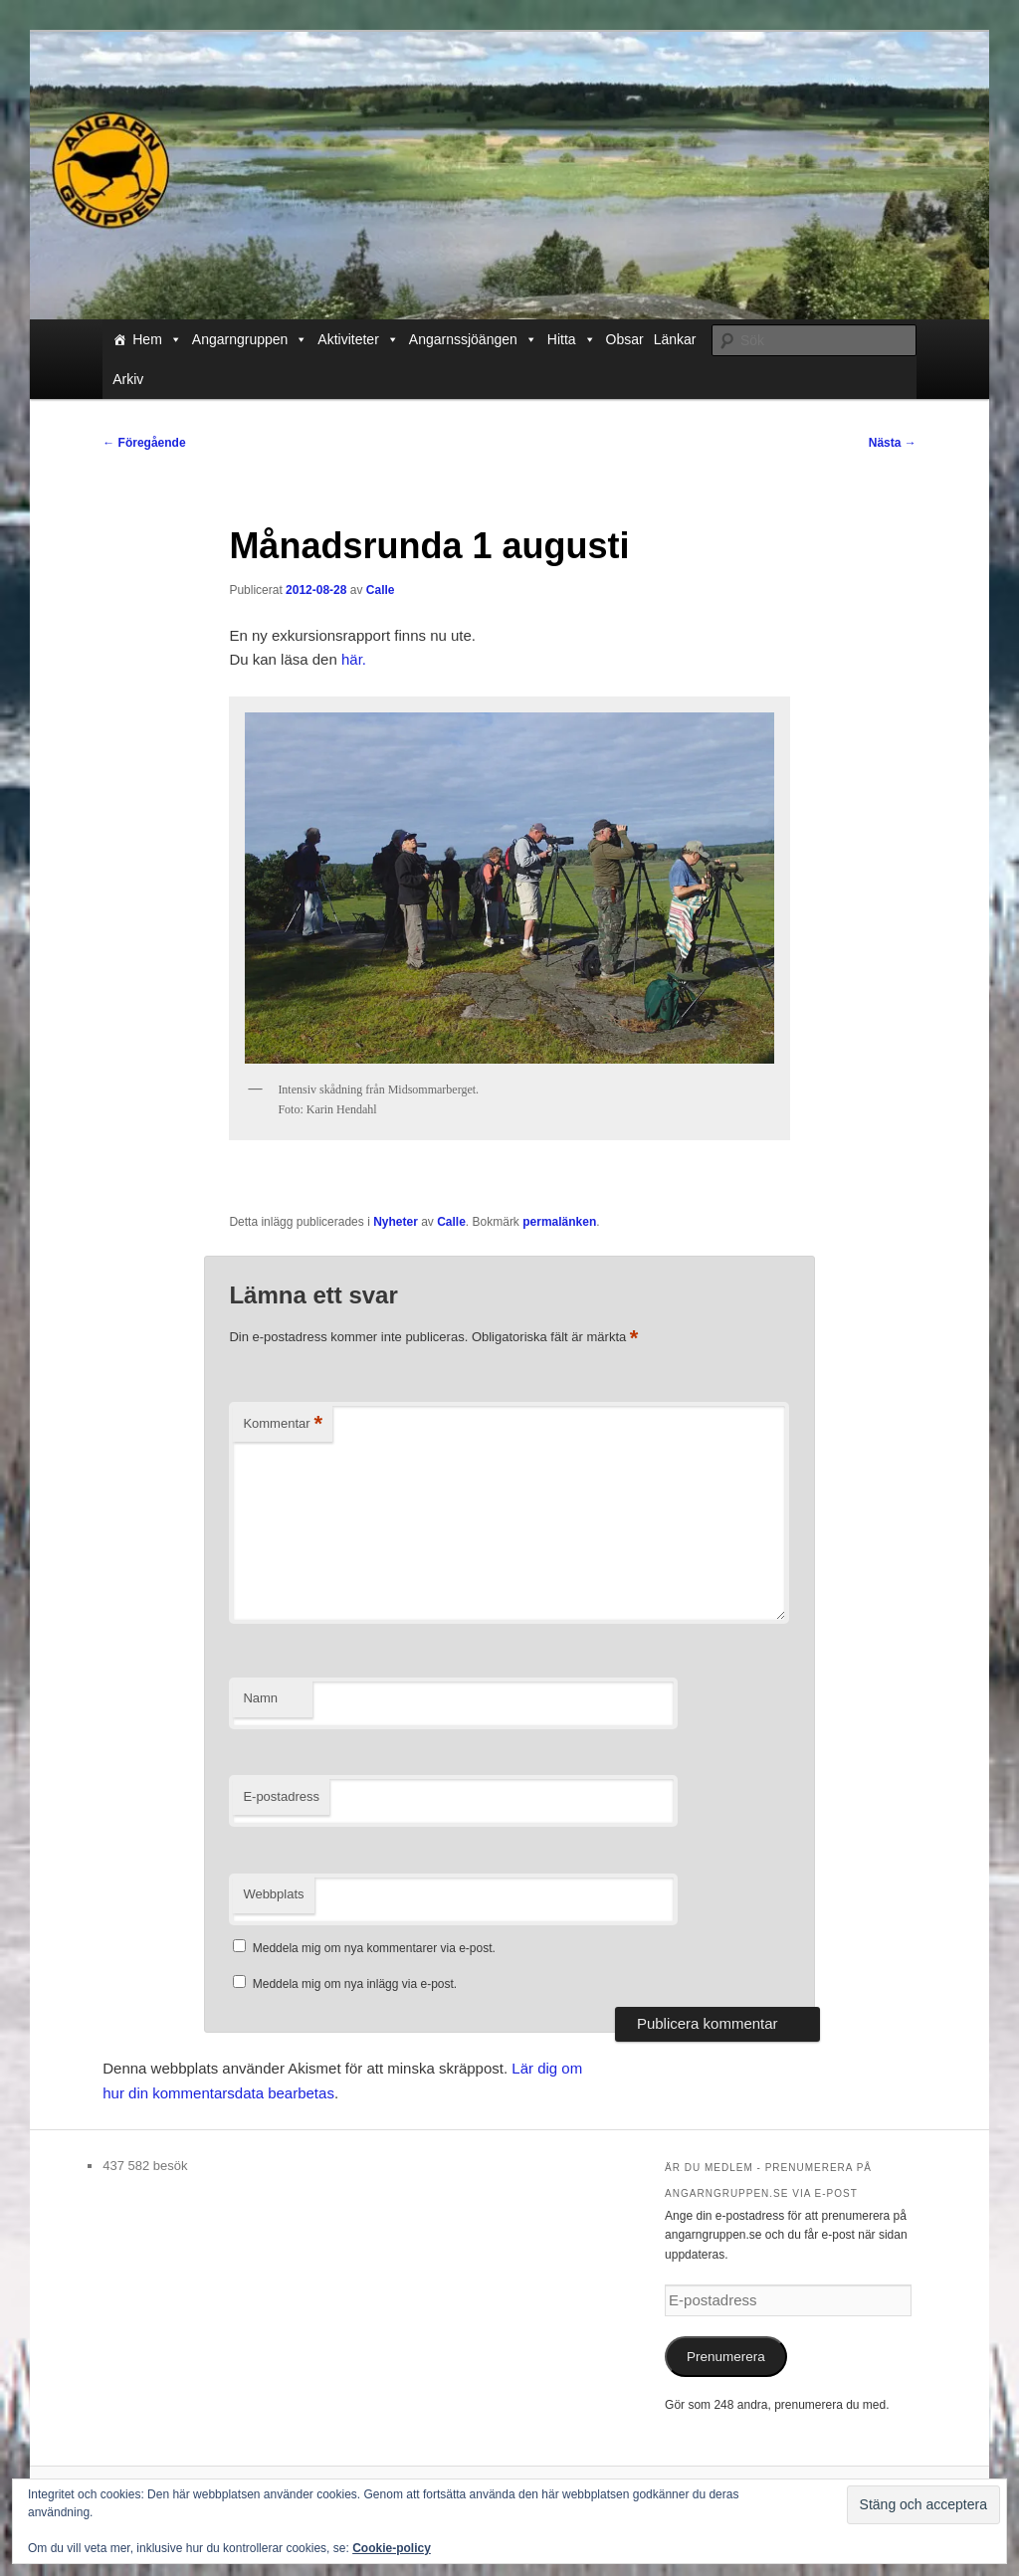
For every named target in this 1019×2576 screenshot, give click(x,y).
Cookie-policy (391, 2548)
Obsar (625, 339)
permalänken (559, 1222)
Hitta (571, 339)
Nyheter (395, 1222)
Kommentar (282, 1424)
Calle (380, 590)
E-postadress (281, 1796)
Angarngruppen (250, 339)
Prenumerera (726, 2356)
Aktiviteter (357, 339)
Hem (157, 339)
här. (353, 659)
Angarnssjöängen (473, 339)
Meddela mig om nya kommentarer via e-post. (374, 1948)
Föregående (143, 443)
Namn (260, 1697)
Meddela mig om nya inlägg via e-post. (355, 1984)
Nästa (893, 443)
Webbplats (273, 1893)
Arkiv (127, 379)
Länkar (675, 339)
